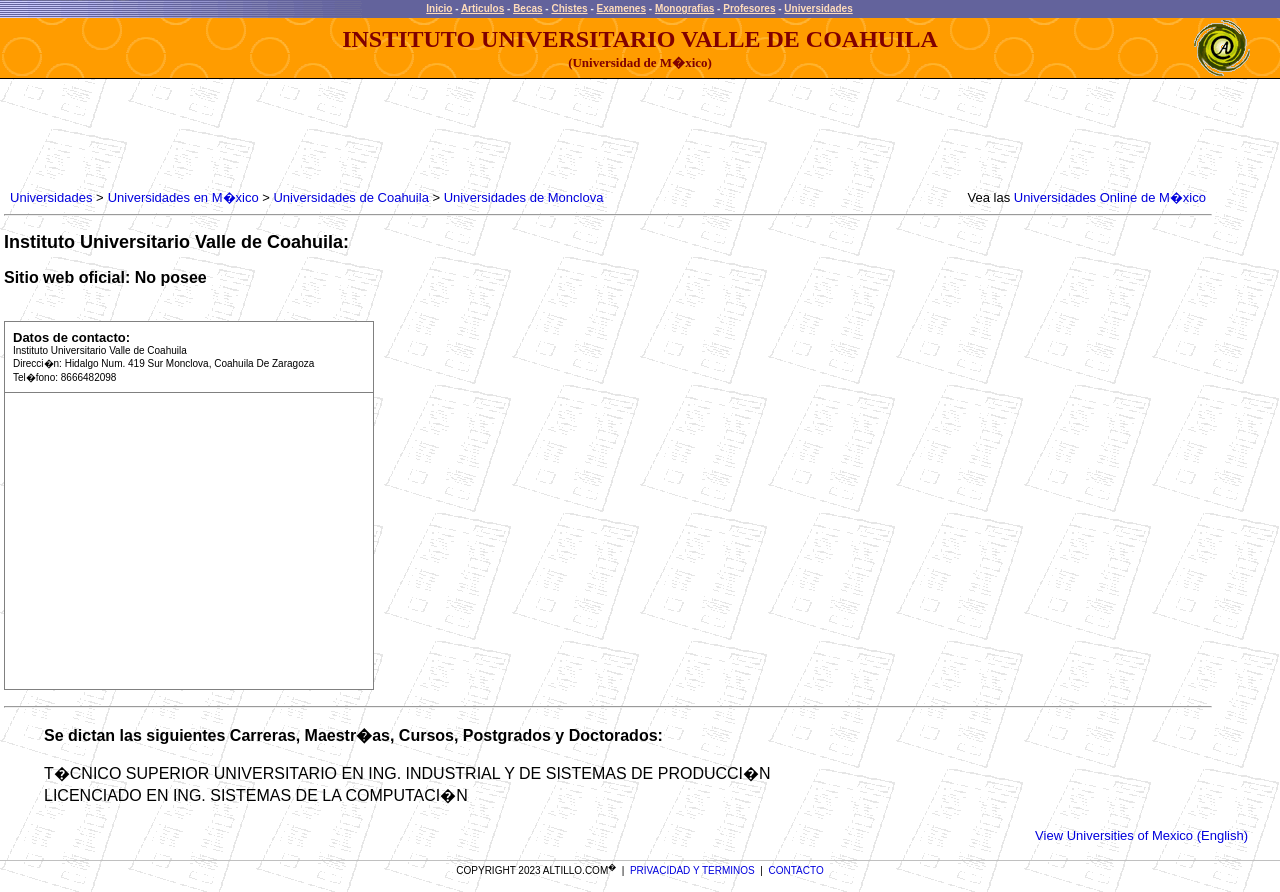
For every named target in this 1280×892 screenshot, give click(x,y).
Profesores (749, 8)
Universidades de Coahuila (350, 197)
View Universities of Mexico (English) (1141, 835)
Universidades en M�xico (183, 197)
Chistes (569, 8)
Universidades (818, 8)
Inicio (439, 8)
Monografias (684, 8)
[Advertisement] (370, 135)
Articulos (482, 8)
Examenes (621, 8)
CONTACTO (796, 870)
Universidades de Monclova (524, 197)
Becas (527, 8)
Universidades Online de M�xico (1110, 197)
